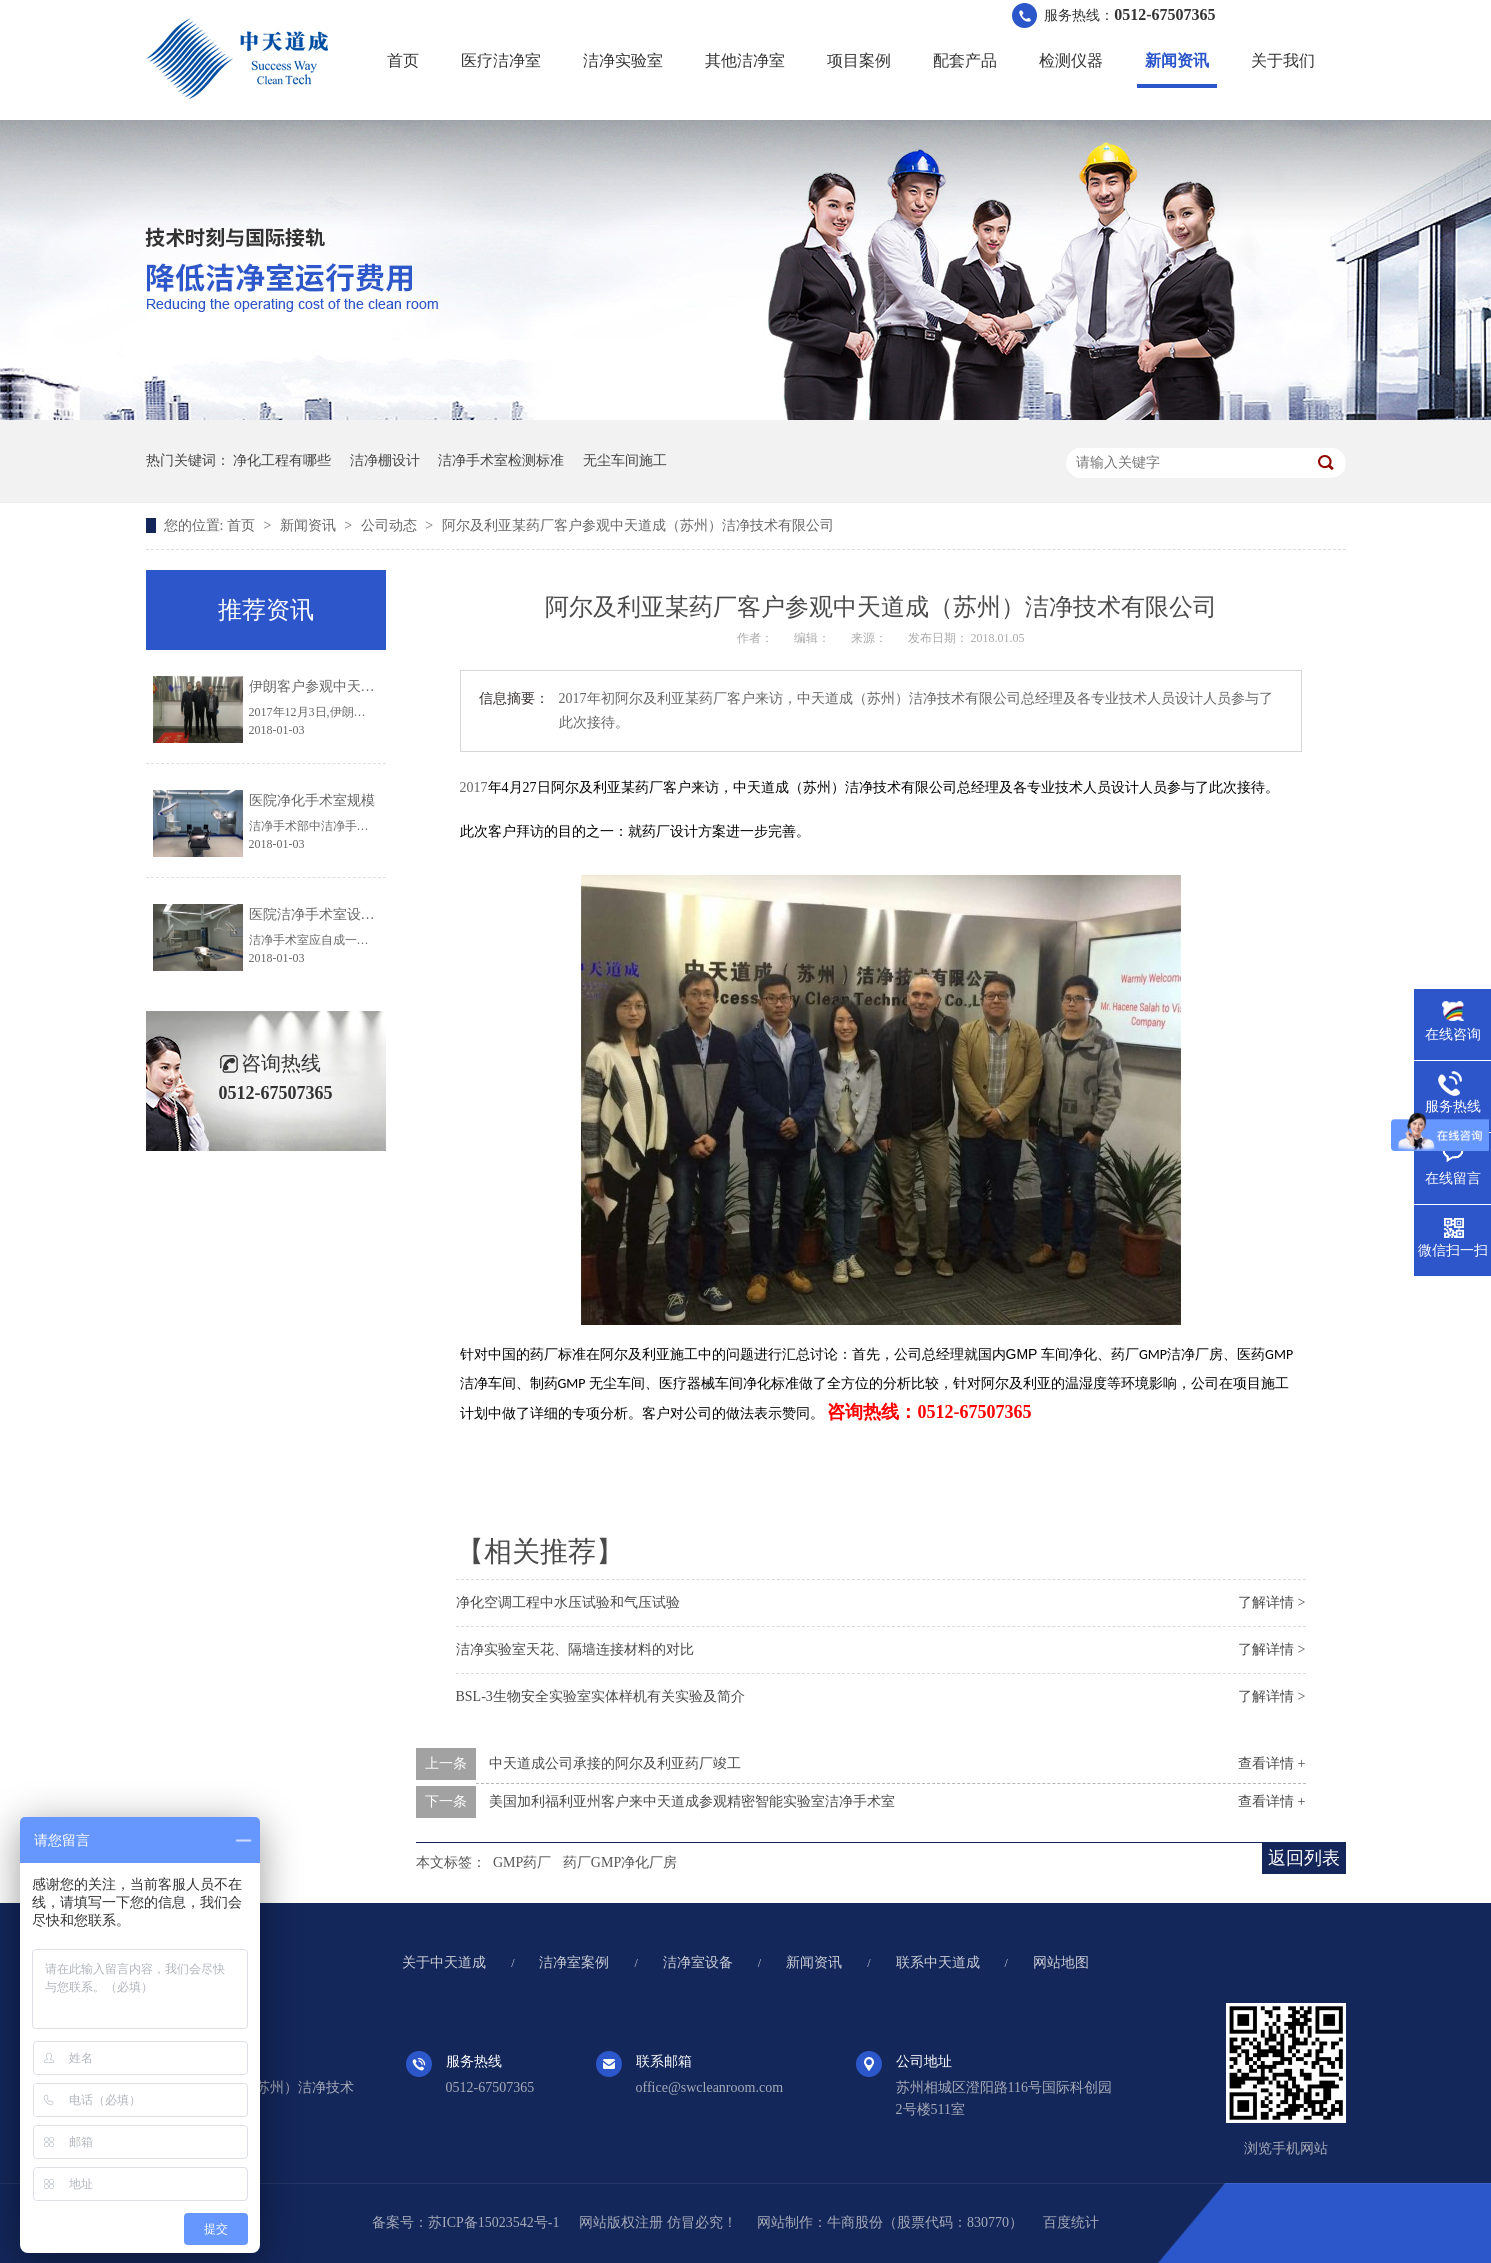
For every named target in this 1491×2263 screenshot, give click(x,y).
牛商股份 (855, 2222)
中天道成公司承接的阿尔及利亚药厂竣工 (615, 1763)
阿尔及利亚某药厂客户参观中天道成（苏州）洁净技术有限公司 (638, 525)
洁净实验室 (623, 60)
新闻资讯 (1177, 60)
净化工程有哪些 (282, 460)
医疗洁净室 (501, 60)
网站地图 (1061, 1962)
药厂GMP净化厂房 (620, 1862)
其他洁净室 (745, 60)
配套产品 (965, 60)
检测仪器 (1071, 60)
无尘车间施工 (625, 460)
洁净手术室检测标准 (501, 460)
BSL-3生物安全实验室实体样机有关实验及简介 (600, 1696)
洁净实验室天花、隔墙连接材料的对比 (575, 1649)
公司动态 (391, 525)
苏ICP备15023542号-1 (493, 2222)
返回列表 (1304, 1858)
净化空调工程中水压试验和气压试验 (568, 1602)
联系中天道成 (938, 1962)
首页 (403, 60)
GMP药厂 (522, 1862)
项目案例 (859, 60)
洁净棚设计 (385, 460)
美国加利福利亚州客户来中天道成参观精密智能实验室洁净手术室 (692, 1801)
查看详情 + (1271, 1763)
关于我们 (1283, 60)
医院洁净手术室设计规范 (326, 914)
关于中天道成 (444, 1962)
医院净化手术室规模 (312, 800)
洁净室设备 (698, 1962)
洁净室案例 (574, 1962)
